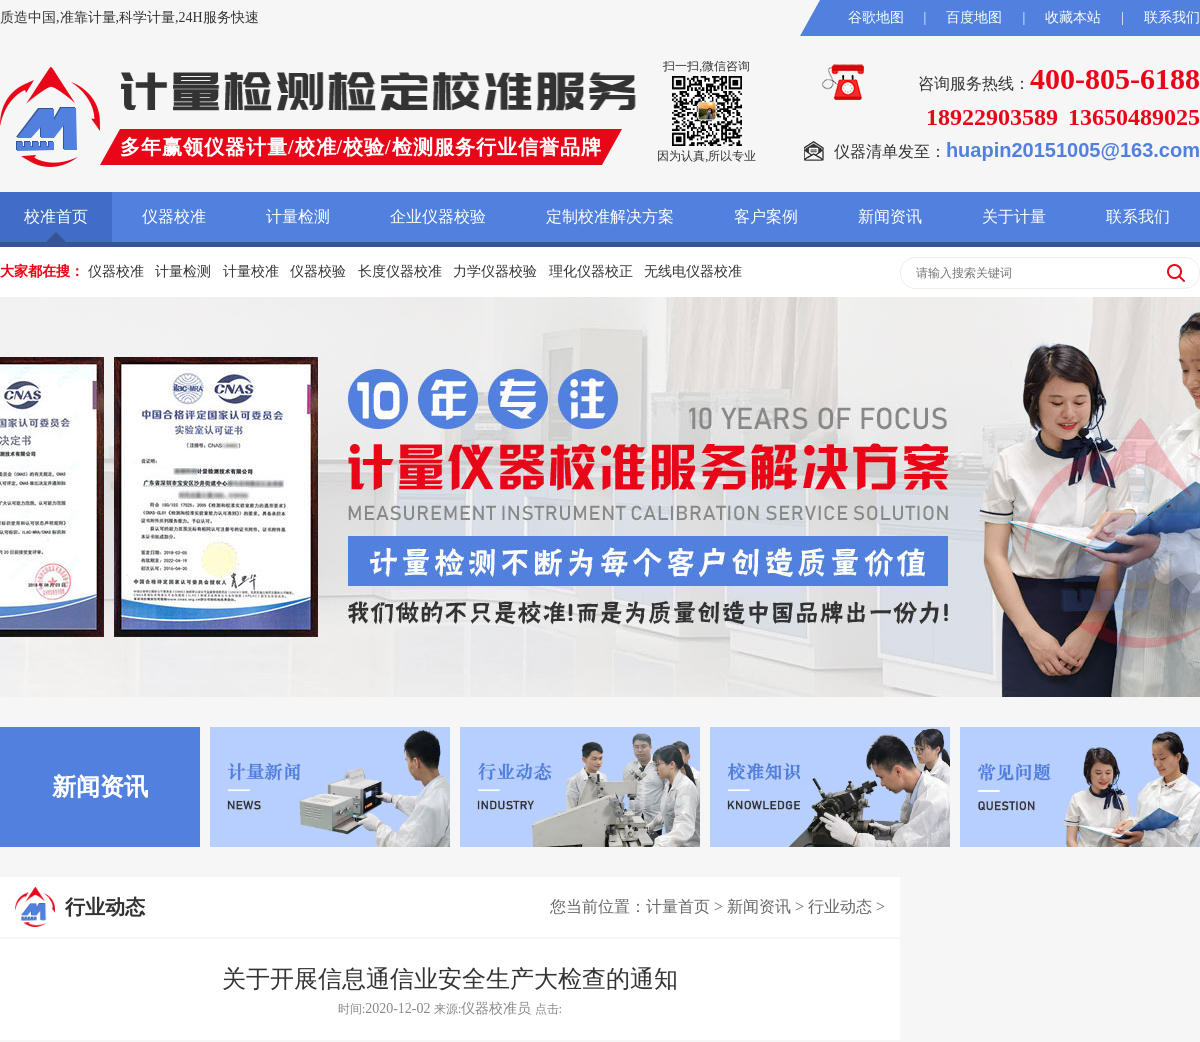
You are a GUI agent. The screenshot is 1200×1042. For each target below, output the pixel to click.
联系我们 (1172, 17)
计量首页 (678, 906)
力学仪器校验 (495, 271)
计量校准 (251, 271)
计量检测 (298, 216)
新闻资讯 (890, 216)
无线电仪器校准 (693, 271)
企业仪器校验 (438, 216)
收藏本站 (1073, 17)
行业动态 (840, 906)
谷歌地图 (876, 17)
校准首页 (56, 216)
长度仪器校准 (400, 271)
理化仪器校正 (591, 271)
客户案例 (766, 216)
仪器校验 (318, 271)
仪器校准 (174, 216)
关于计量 (1014, 216)
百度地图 (974, 17)
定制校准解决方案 (610, 216)
